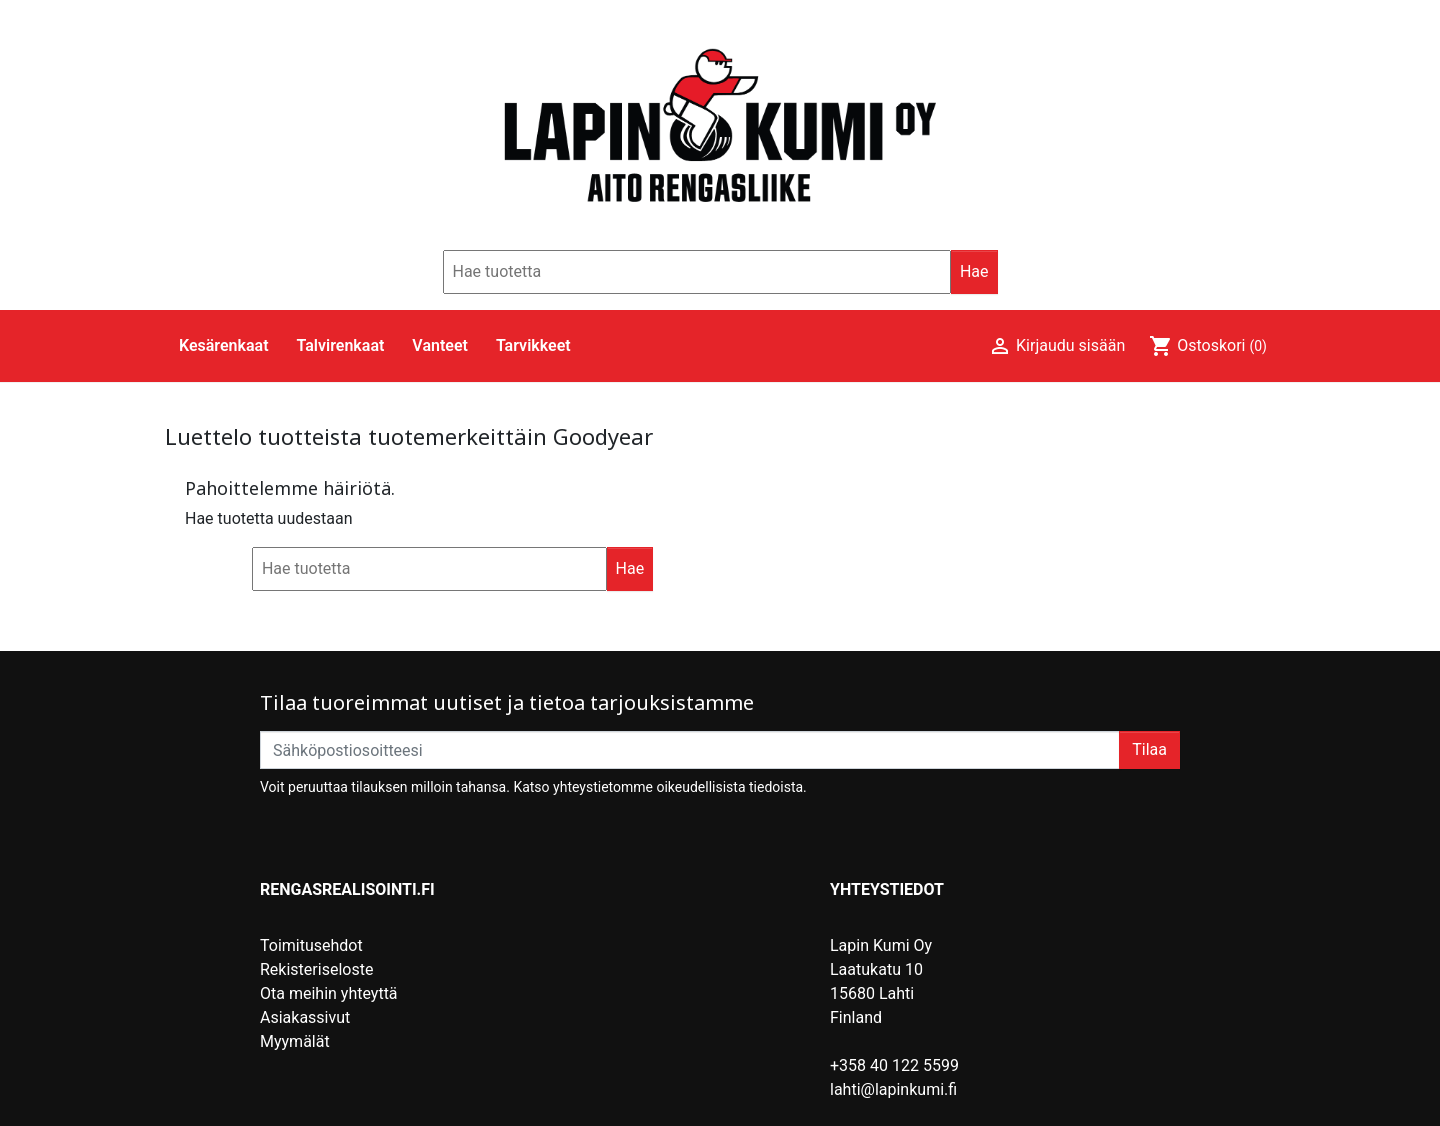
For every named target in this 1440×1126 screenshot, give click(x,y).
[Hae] (697, 272)
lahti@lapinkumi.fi (893, 1089)
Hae (974, 271)
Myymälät (295, 1041)
